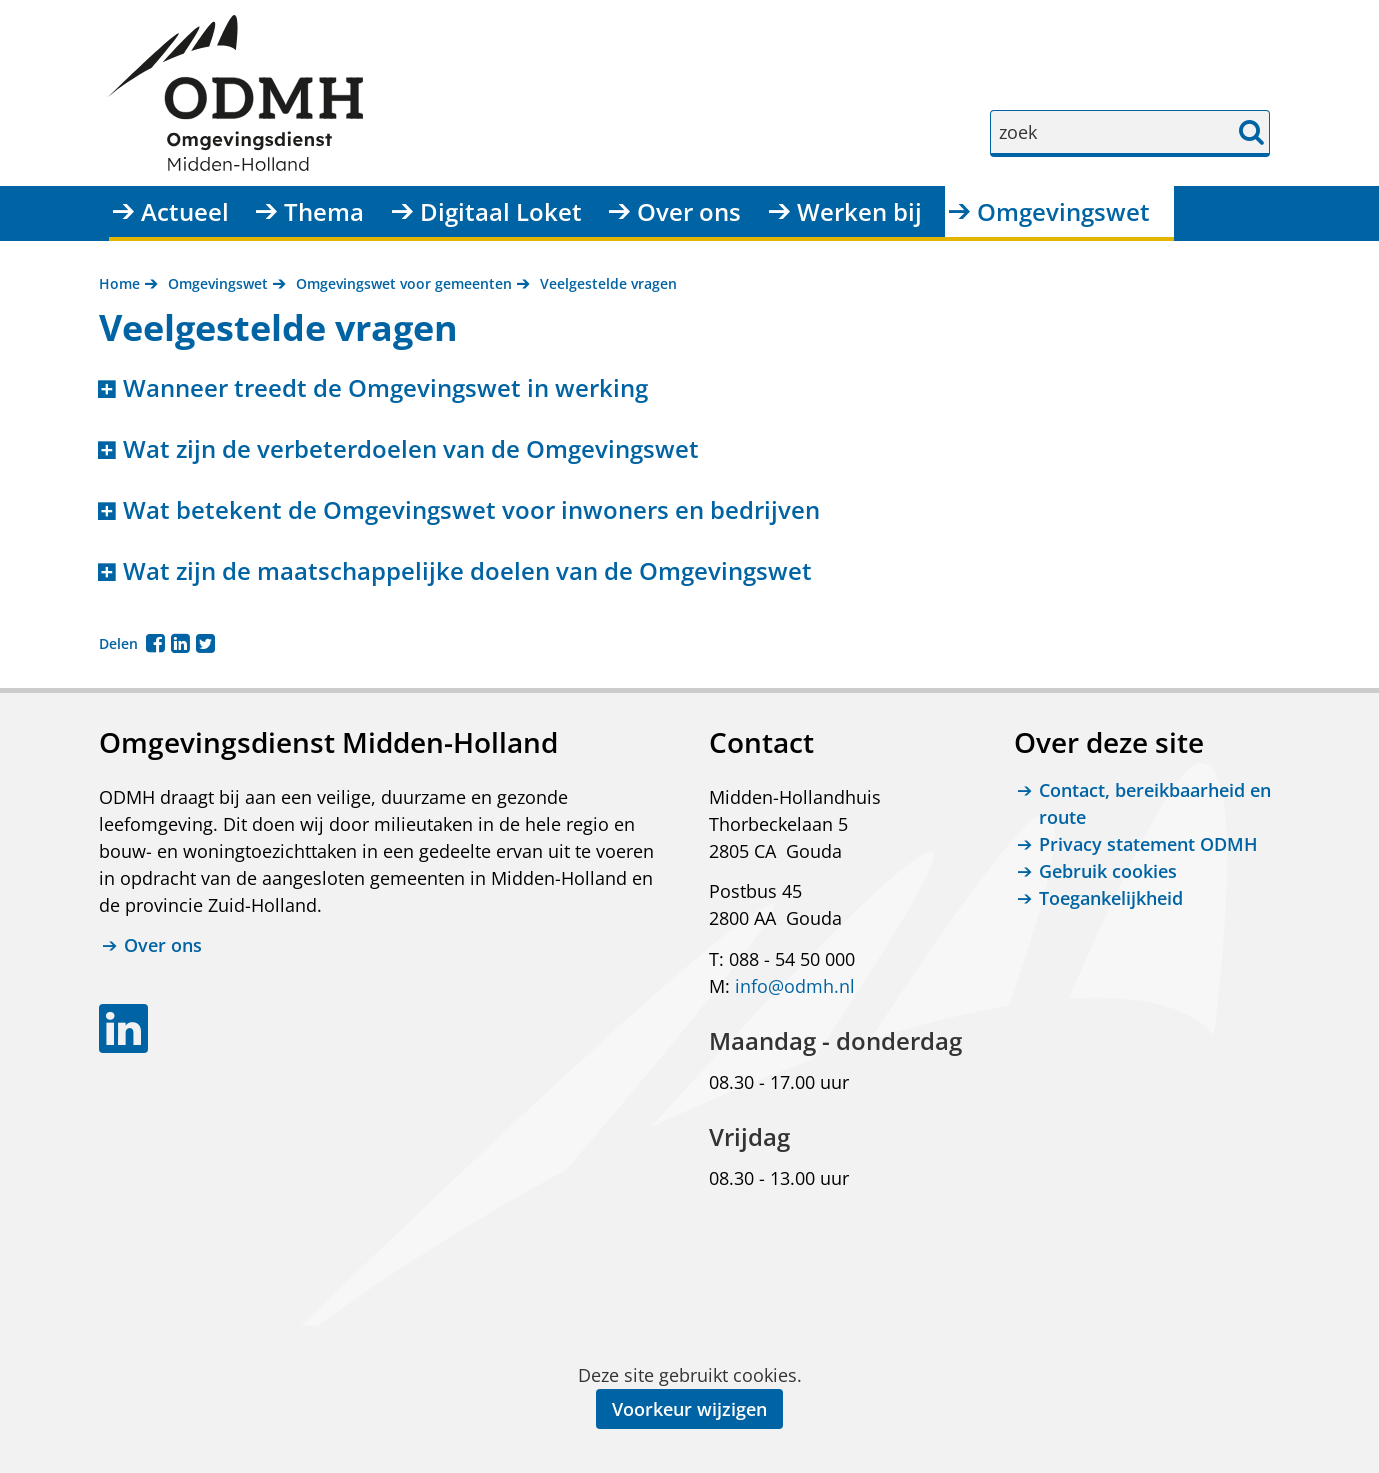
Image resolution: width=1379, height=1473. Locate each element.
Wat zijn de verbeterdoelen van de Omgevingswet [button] (411, 449)
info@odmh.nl (795, 986)
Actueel (185, 211)
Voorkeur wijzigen (689, 1409)
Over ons (689, 211)
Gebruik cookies (1108, 871)
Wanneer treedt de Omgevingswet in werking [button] (385, 388)
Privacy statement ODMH (1148, 844)
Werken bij (859, 211)
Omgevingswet (1063, 211)
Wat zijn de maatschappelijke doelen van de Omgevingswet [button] (467, 571)
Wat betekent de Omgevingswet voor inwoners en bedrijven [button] (471, 510)
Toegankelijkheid (1111, 898)
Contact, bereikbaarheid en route (1155, 803)
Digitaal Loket (501, 211)
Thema (324, 211)
